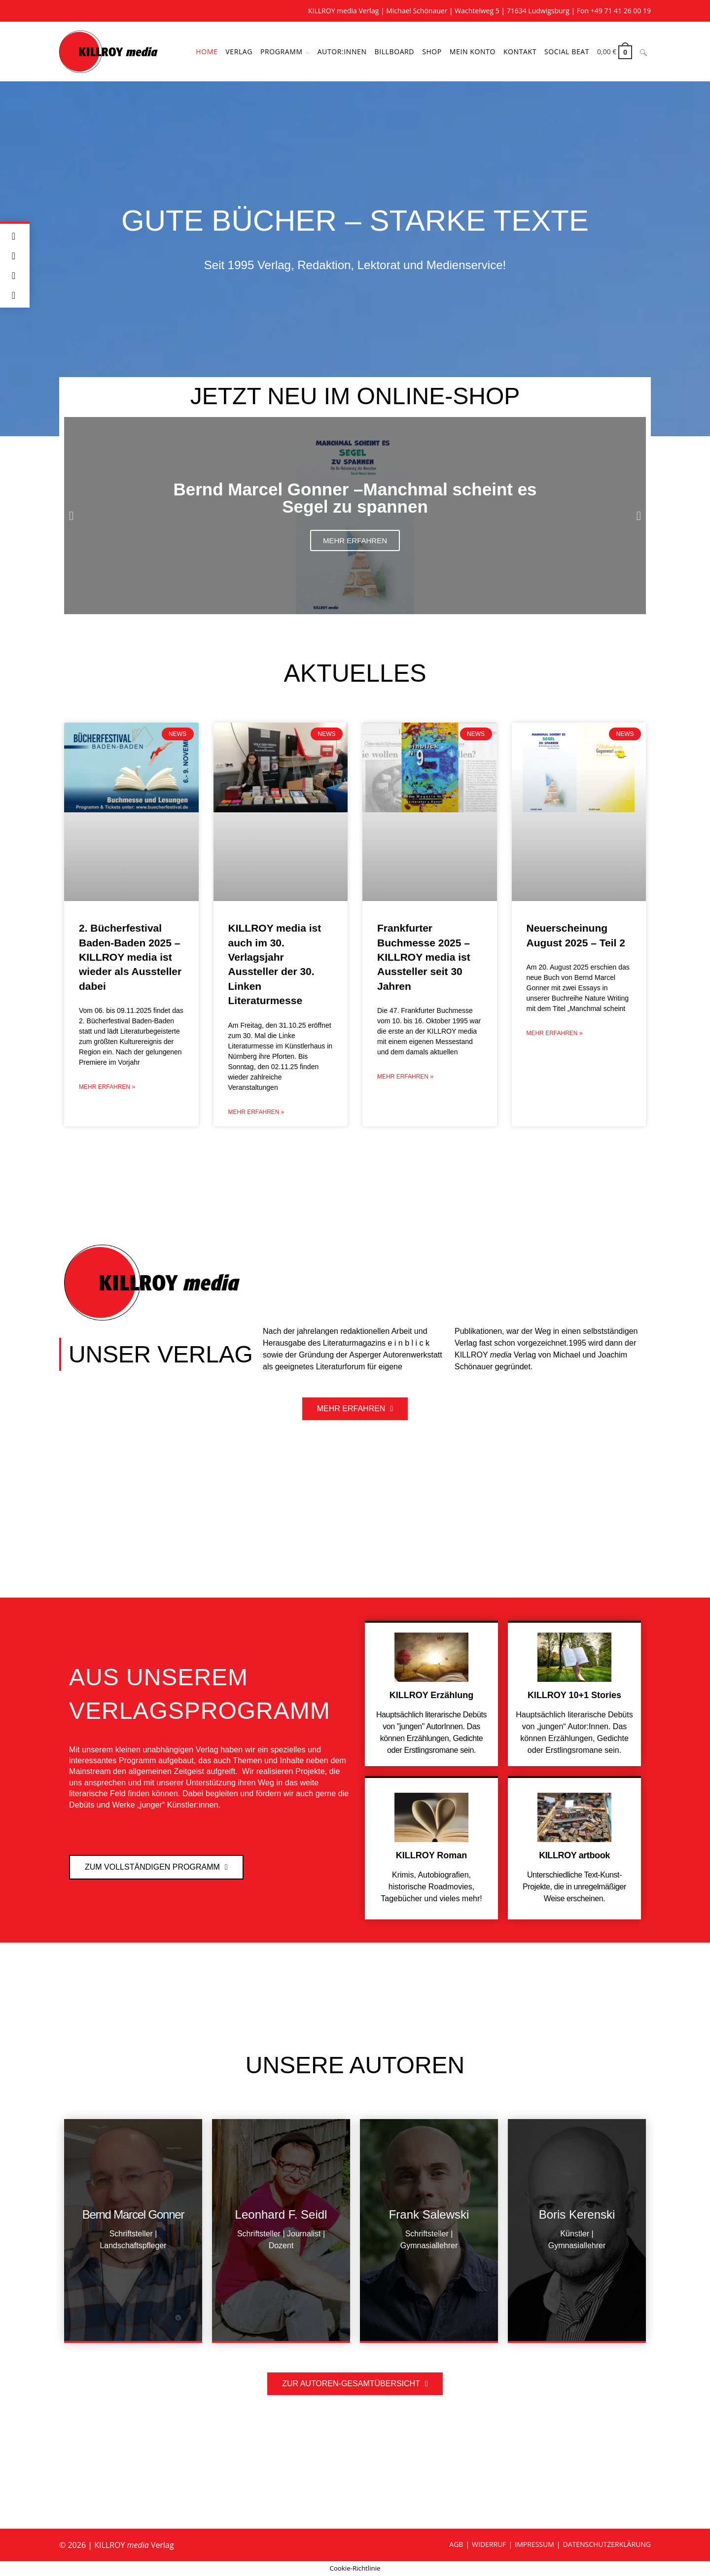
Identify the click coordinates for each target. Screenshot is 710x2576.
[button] (71, 516)
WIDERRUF (489, 2544)
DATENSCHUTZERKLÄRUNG (607, 2544)
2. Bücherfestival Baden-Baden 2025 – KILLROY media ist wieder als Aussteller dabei (130, 957)
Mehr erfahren (355, 540)
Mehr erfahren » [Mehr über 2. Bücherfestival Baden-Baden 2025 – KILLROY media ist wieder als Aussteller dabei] (107, 1086)
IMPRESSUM (534, 2544)
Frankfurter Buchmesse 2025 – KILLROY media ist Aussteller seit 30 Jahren (423, 957)
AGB (456, 2544)
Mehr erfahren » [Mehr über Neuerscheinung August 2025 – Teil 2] (555, 1033)
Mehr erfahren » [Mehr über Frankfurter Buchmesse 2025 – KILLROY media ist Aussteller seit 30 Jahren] (405, 1076)
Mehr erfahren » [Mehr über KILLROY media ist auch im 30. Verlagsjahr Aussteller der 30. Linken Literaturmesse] (256, 1112)
